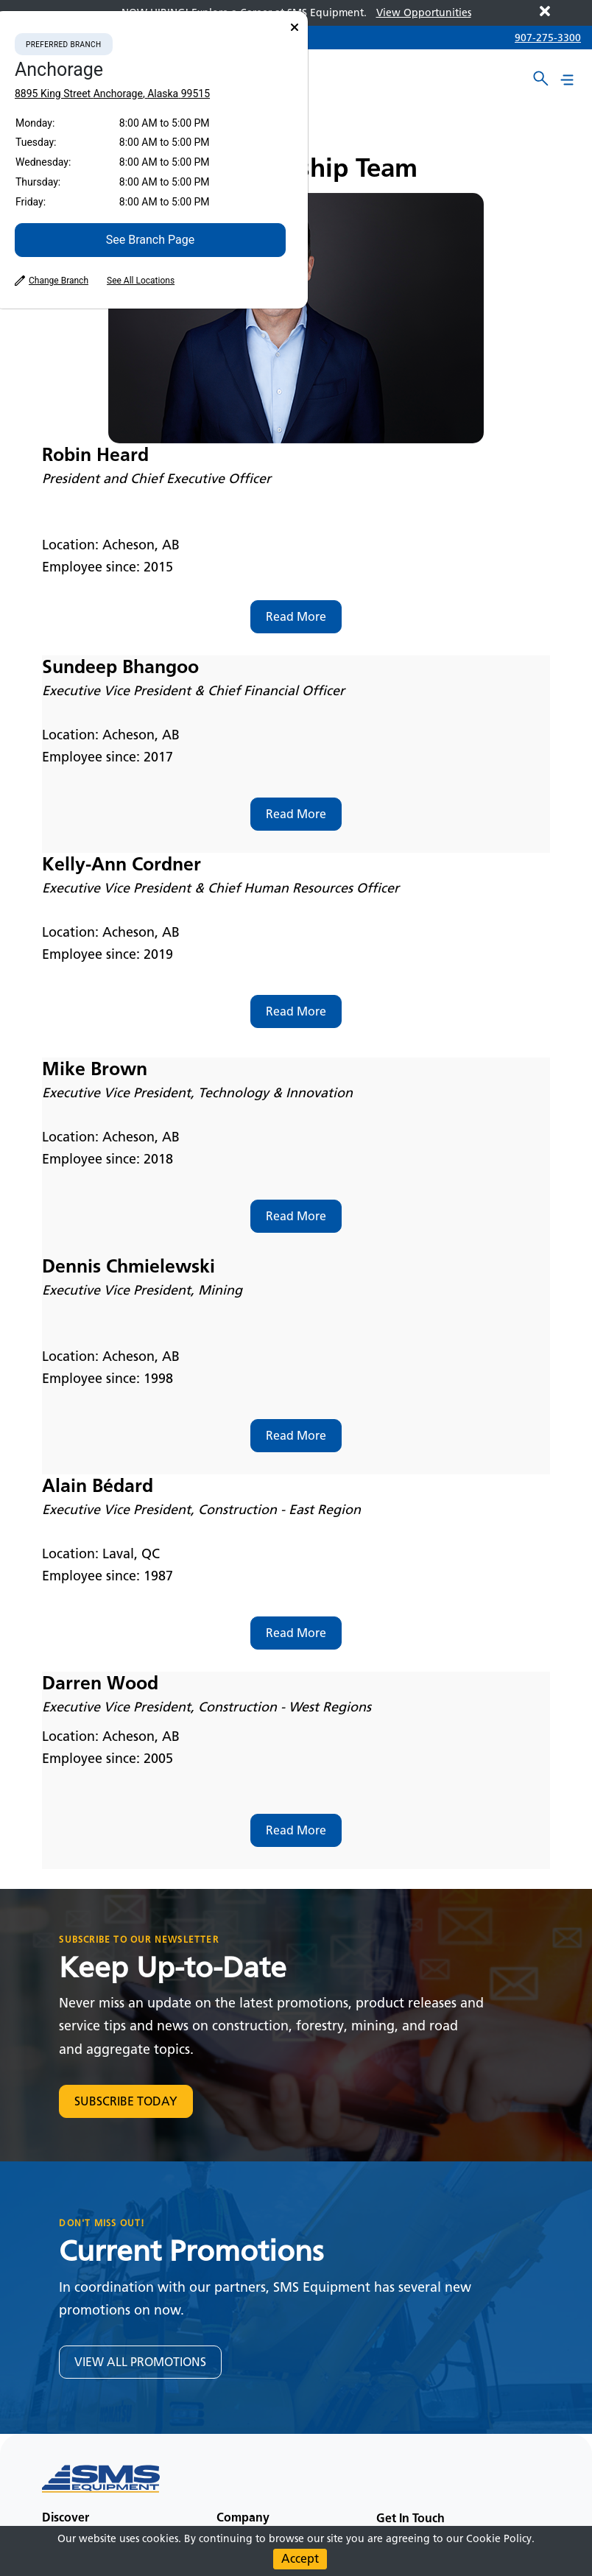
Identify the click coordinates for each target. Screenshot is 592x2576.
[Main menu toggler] (567, 79)
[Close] (294, 27)
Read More (296, 617)
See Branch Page (150, 240)
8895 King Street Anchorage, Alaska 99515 (112, 93)
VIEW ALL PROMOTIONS (140, 2362)
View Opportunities (423, 13)
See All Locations (141, 280)
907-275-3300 (548, 38)
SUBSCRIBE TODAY (125, 2101)
